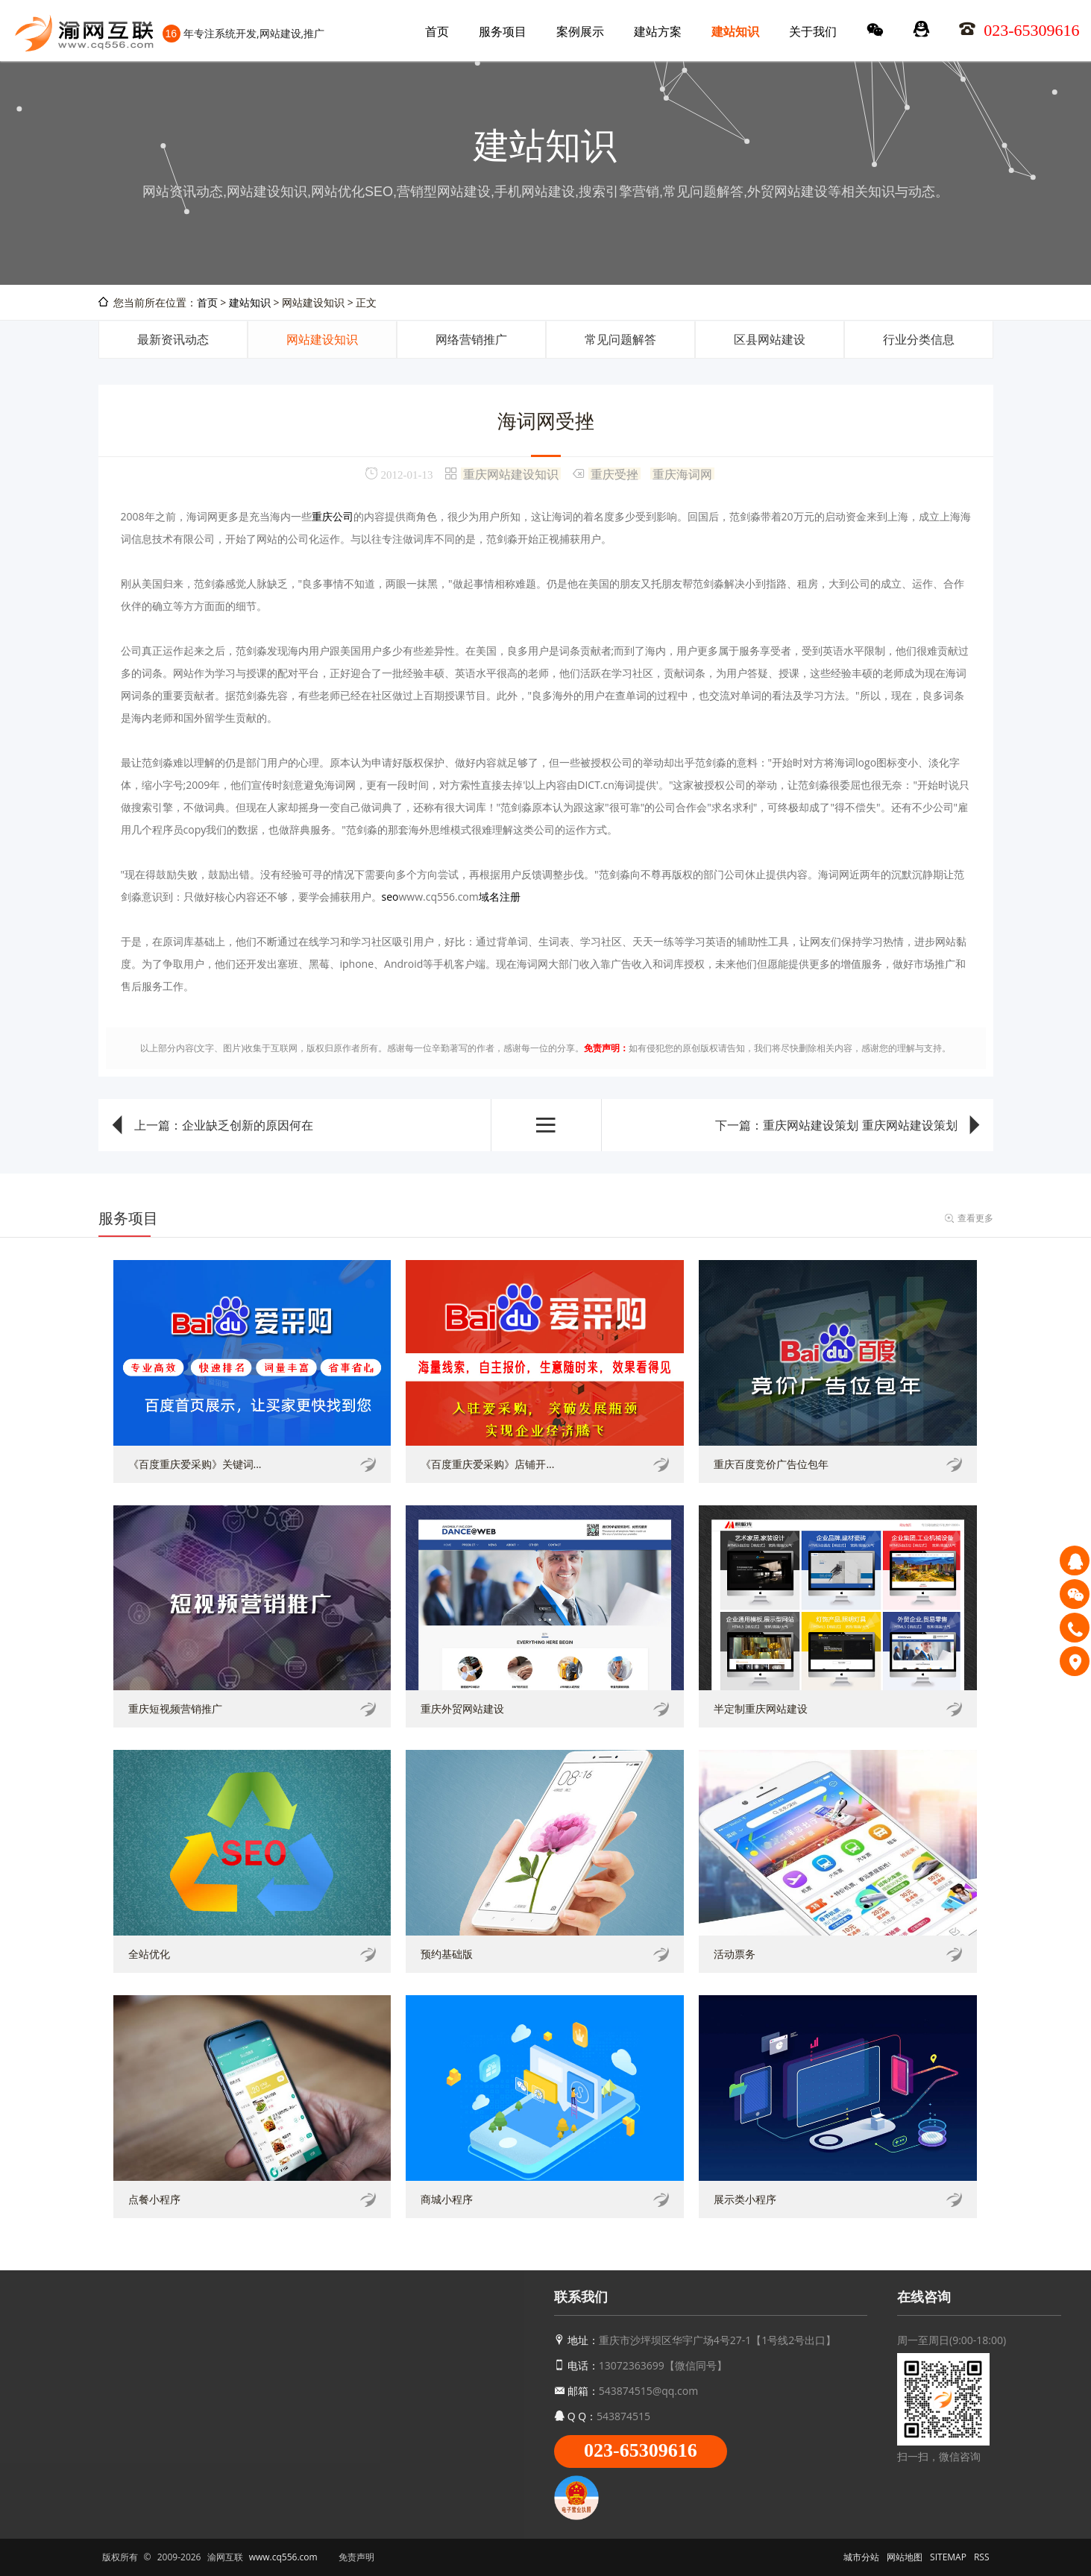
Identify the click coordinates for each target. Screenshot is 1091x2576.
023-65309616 (640, 2450)
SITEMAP (948, 2557)
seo (390, 896)
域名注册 (500, 896)
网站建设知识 (322, 339)
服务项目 (502, 31)
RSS (982, 2557)
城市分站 (861, 2557)
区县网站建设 (769, 339)
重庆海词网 (682, 473)
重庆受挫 (614, 473)
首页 (437, 31)
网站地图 (904, 2557)
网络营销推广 (471, 339)
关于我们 (813, 31)
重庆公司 (332, 516)
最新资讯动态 (173, 339)
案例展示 (580, 31)
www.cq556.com (283, 2557)
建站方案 (658, 31)
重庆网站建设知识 (511, 473)
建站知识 (735, 31)
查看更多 (975, 1218)
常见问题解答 (620, 339)
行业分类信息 (919, 339)
